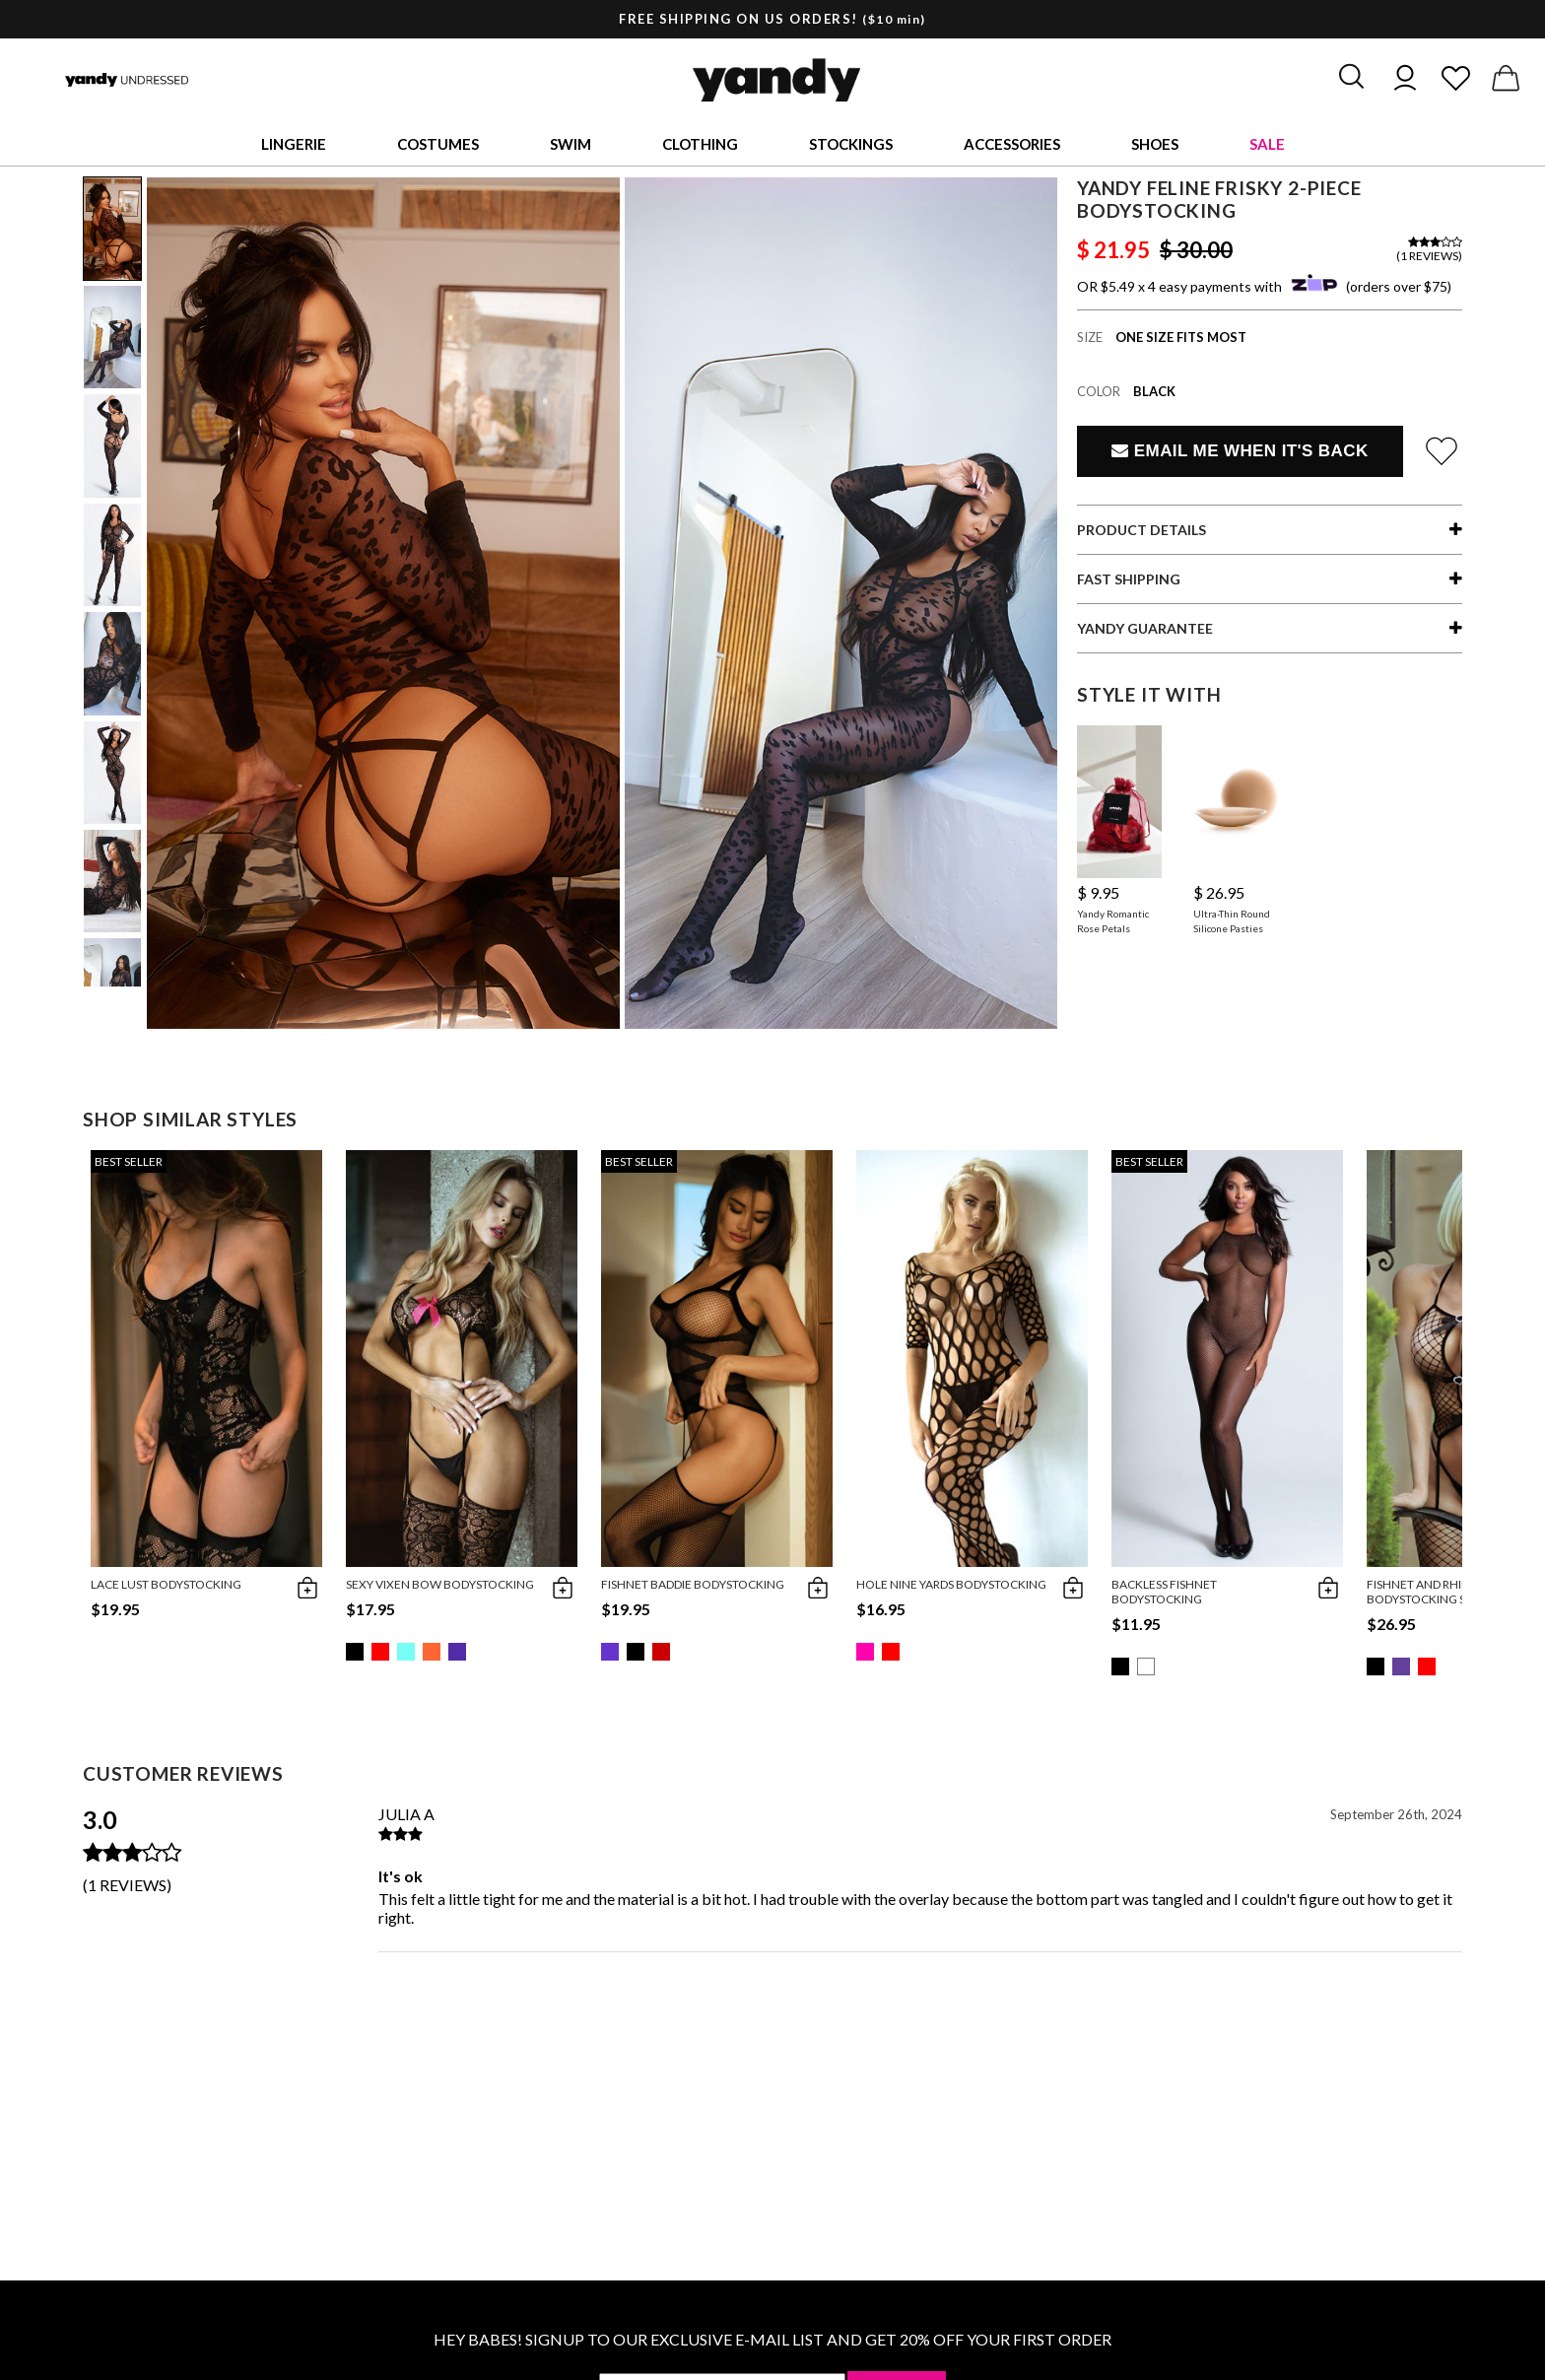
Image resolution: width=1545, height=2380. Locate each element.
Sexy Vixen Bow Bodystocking (440, 1584)
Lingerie (293, 144)
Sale (1267, 144)
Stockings (851, 144)
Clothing (700, 144)
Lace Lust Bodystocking (166, 1584)
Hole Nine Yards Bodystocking (951, 1584)
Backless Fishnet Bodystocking (1164, 1591)
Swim (570, 144)
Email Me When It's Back (1239, 451)
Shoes (1154, 144)
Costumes (438, 144)
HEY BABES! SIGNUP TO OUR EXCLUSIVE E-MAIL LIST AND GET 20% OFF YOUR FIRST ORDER (772, 2339)
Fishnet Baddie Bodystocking (692, 1584)
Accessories (1012, 144)
